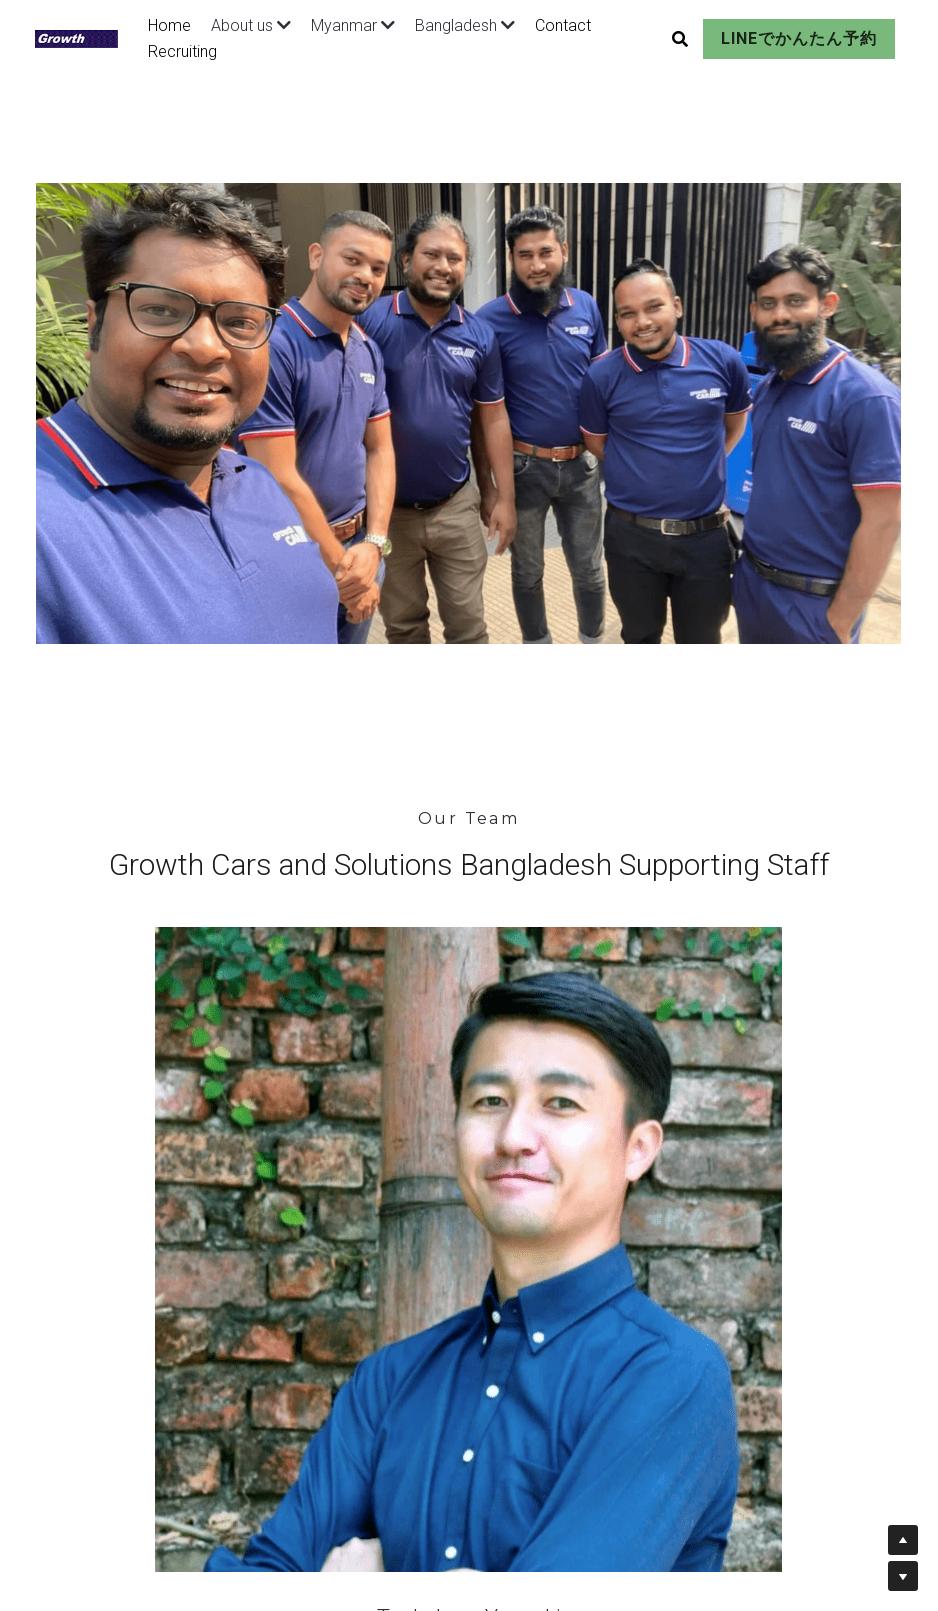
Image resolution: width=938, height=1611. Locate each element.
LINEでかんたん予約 (772, 38)
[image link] (85, 36)
